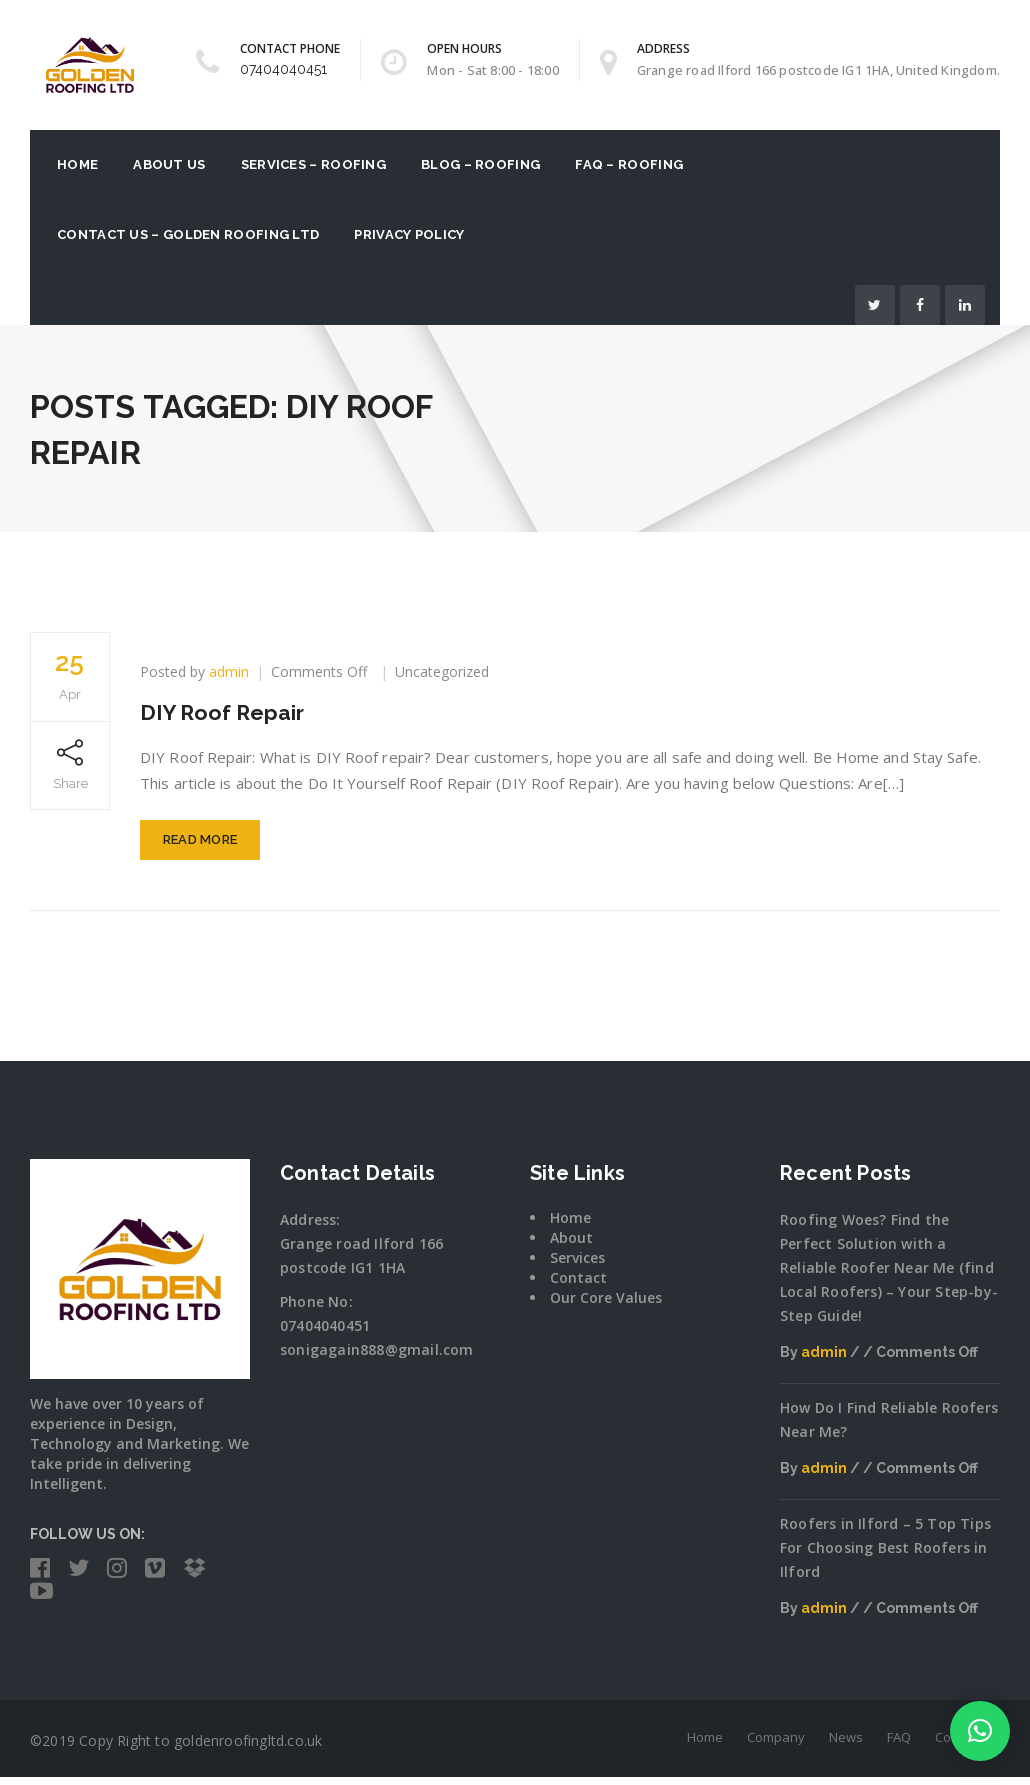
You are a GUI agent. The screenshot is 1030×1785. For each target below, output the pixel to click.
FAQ (899, 1745)
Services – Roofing (313, 164)
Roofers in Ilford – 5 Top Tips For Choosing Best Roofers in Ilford (885, 1556)
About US (169, 164)
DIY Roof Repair (231, 711)
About (571, 1246)
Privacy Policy (409, 234)
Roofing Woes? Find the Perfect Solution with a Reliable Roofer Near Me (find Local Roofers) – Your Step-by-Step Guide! (889, 1276)
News (846, 1745)
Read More (200, 848)
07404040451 (283, 69)
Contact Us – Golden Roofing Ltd (188, 234)
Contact (578, 1286)
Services (577, 1266)
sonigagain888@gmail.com (377, 1358)
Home (77, 164)
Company (776, 1745)
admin (229, 671)
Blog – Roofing (480, 164)
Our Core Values (606, 1306)
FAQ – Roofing (629, 164)
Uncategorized (442, 671)
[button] (980, 1731)
